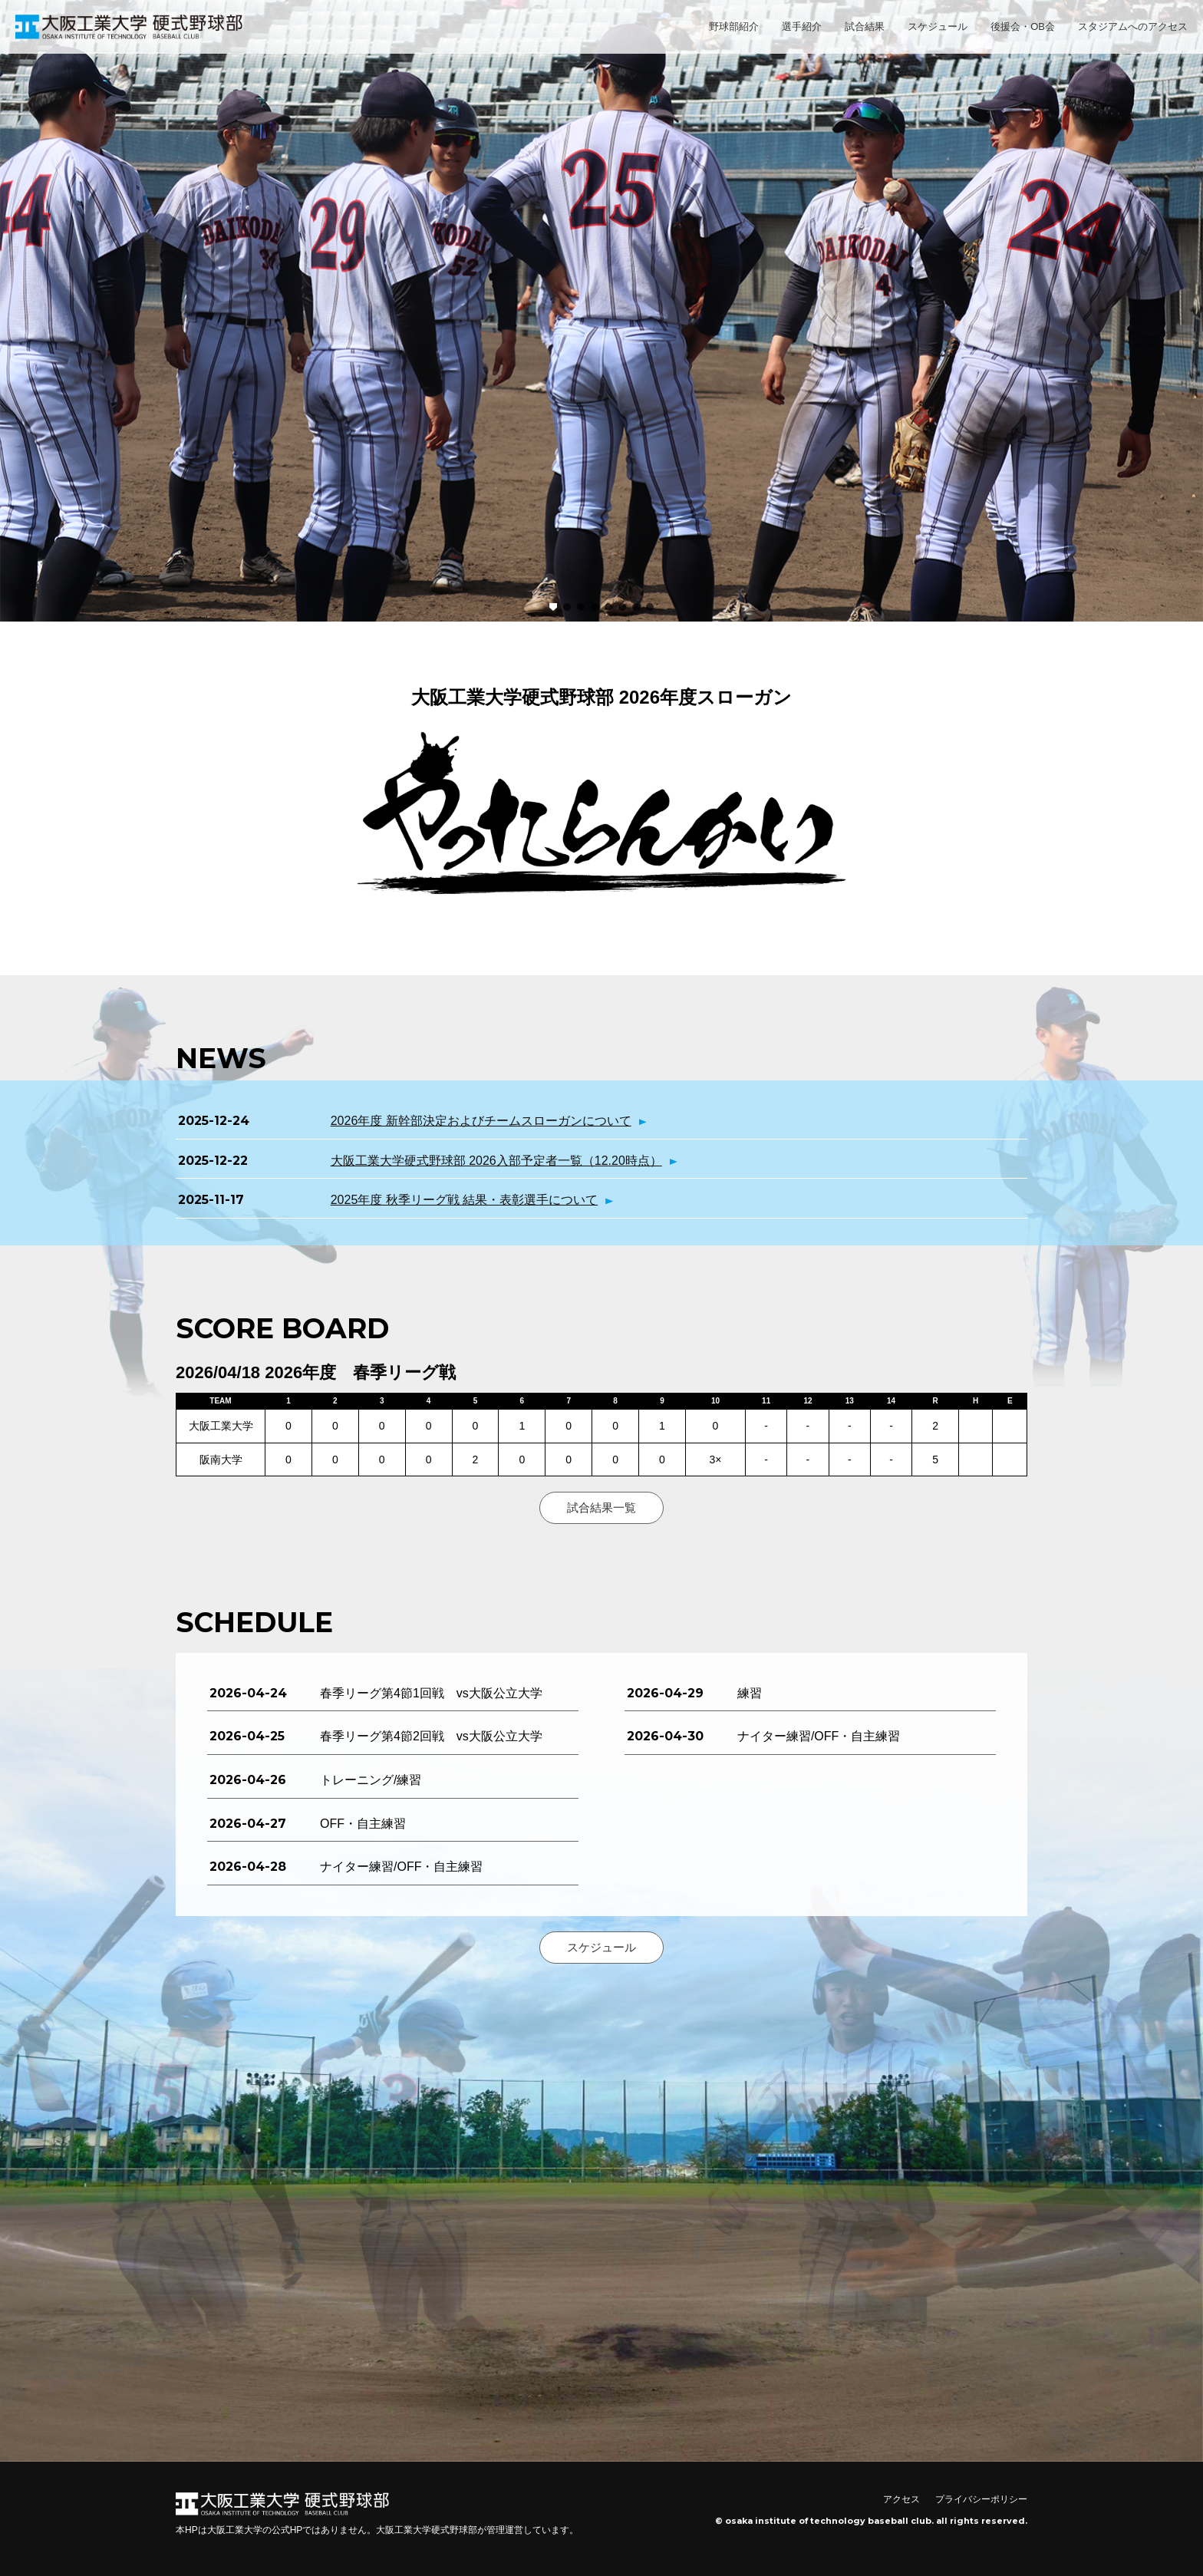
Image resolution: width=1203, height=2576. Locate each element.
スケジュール (937, 26)
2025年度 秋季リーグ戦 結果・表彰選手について (464, 1199)
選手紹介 (802, 26)
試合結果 (865, 26)
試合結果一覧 (601, 1507)
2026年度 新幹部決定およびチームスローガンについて (481, 1120)
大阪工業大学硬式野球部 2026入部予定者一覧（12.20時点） (496, 1160)
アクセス (901, 2499)
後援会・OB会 (1022, 26)
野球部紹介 (734, 26)
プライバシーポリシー (981, 2499)
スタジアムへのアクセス (1133, 26)
